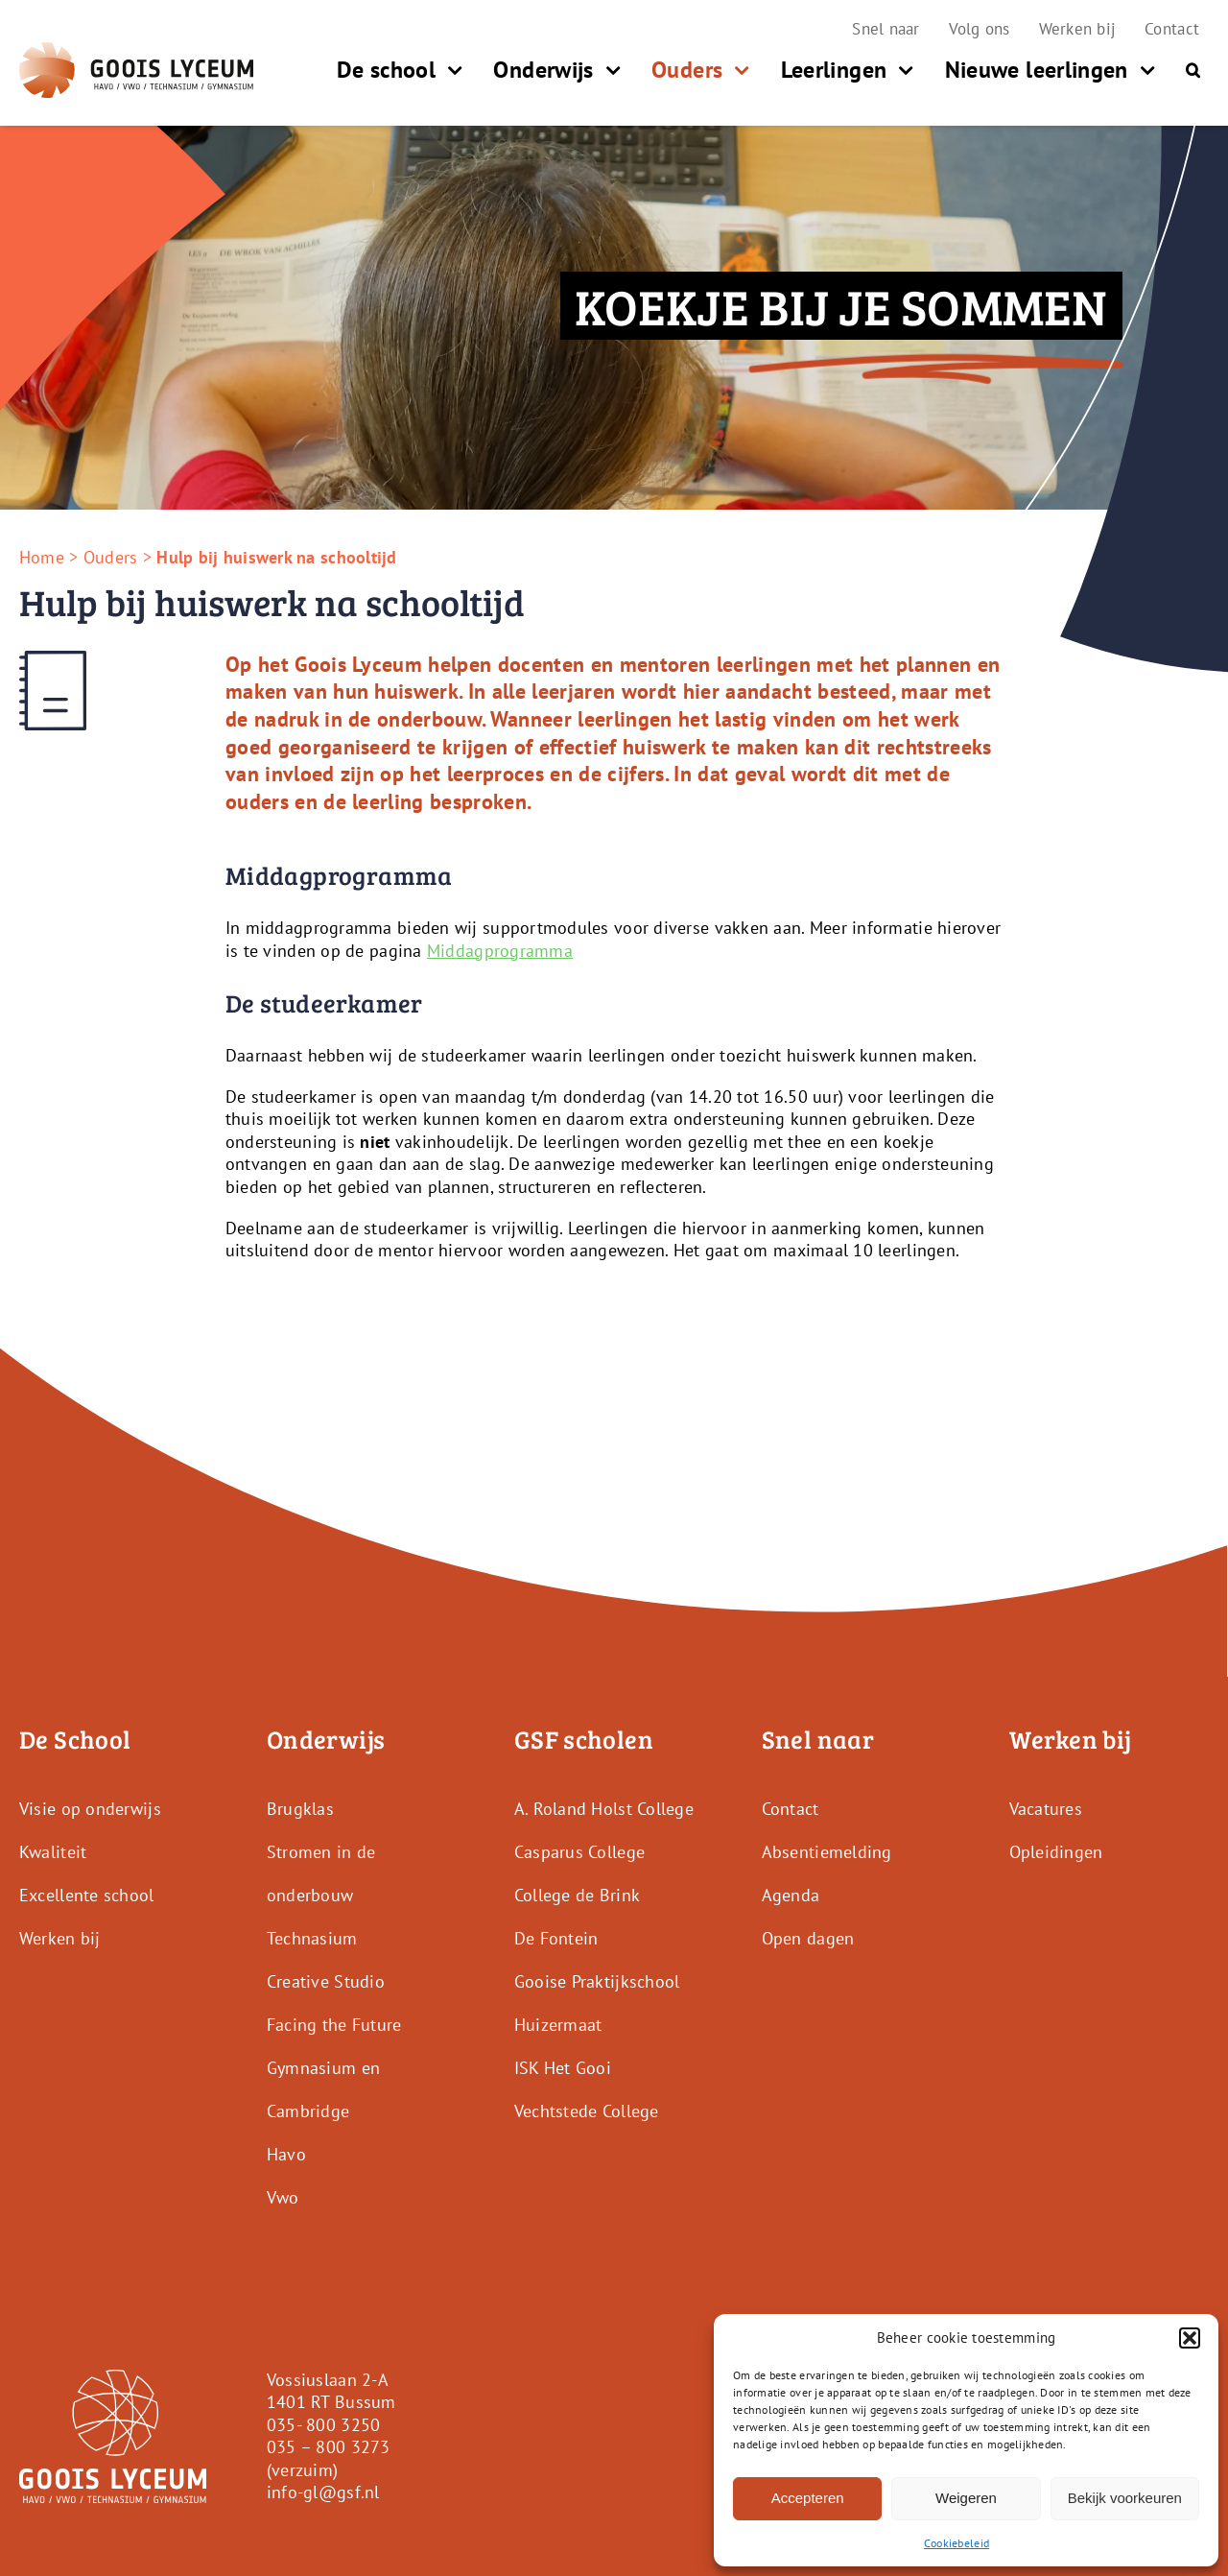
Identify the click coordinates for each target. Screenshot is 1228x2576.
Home (41, 557)
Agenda (791, 1895)
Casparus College (579, 1852)
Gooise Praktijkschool (597, 1981)
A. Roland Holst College (604, 1809)
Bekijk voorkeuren (1125, 2498)
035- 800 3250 (324, 2425)
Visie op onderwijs (90, 1809)
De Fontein (556, 1938)
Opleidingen (1056, 1852)
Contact (790, 1809)
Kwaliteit (52, 1852)
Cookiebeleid (956, 2543)
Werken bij (60, 1938)
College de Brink (577, 1895)
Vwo (283, 2197)
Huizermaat (558, 2025)
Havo (286, 2154)
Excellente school (86, 1895)
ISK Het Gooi (562, 2068)
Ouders (110, 557)
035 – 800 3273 (328, 2447)
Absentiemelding (827, 1852)
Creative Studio (326, 1981)
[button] (1189, 2338)
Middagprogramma (500, 951)
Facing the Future (334, 2025)
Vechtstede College (586, 2111)
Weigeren (966, 2498)
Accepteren (807, 2498)
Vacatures (1045, 1809)
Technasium (312, 1938)
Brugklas (300, 1809)
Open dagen (808, 1938)
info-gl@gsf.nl (323, 2492)
